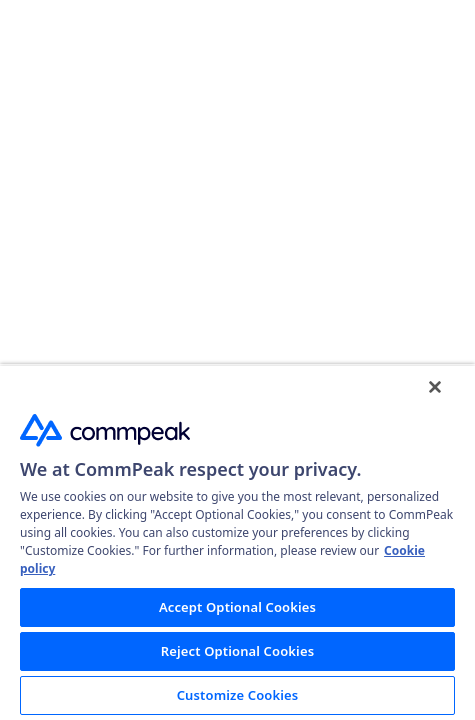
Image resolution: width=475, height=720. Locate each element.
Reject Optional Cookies (237, 651)
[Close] (435, 387)
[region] (237, 542)
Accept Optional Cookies (237, 607)
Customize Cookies (238, 695)
